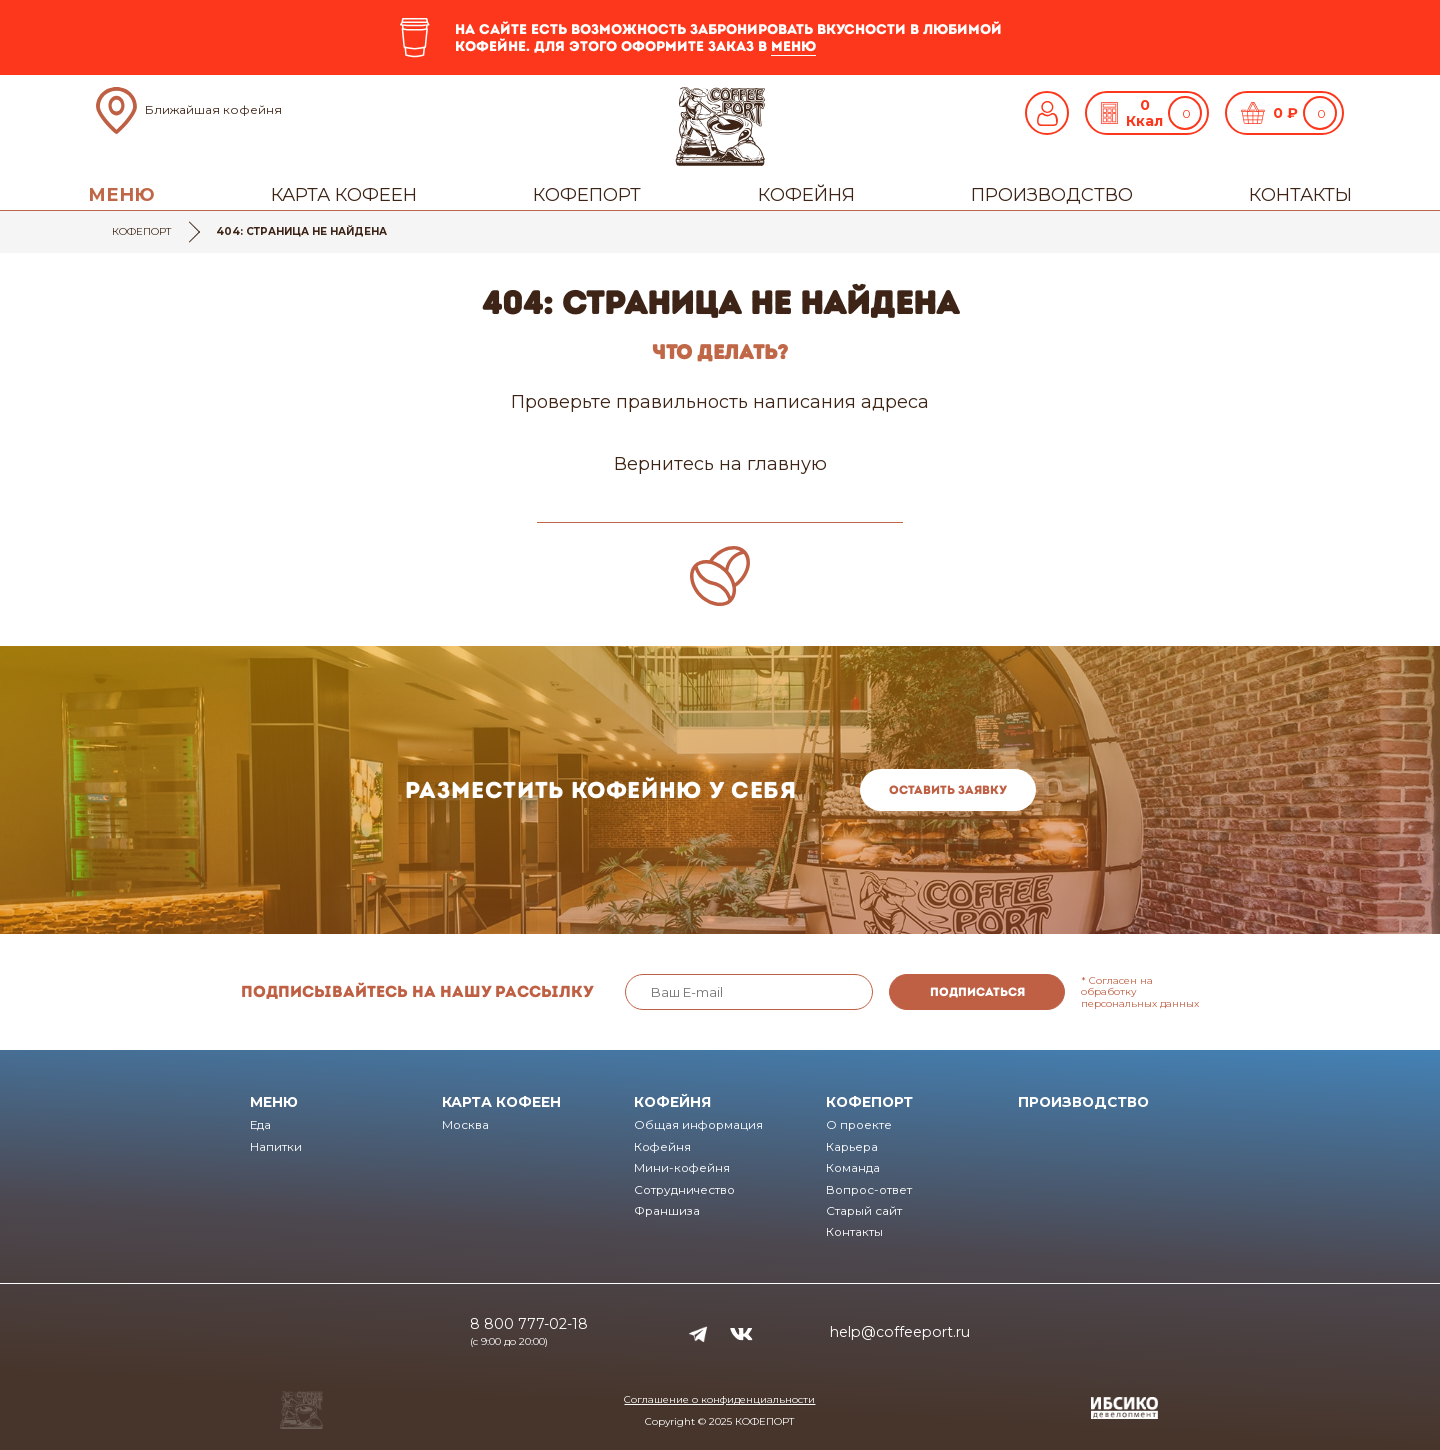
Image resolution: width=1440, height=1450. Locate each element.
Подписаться (977, 992)
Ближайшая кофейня (213, 109)
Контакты (1300, 194)
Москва (465, 1125)
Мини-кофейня (682, 1168)
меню (793, 46)
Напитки (276, 1147)
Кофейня (806, 194)
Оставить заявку (948, 790)
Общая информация (698, 1125)
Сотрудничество (684, 1190)
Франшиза (667, 1211)
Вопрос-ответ (869, 1190)
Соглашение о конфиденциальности (719, 1399)
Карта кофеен (344, 194)
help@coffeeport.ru (900, 1332)
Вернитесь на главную (720, 464)
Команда (853, 1168)
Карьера (852, 1147)
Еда (260, 1125)
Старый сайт (864, 1211)
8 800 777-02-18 (529, 1324)
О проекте (859, 1125)
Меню (121, 194)
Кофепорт (587, 194)
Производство (1052, 194)
